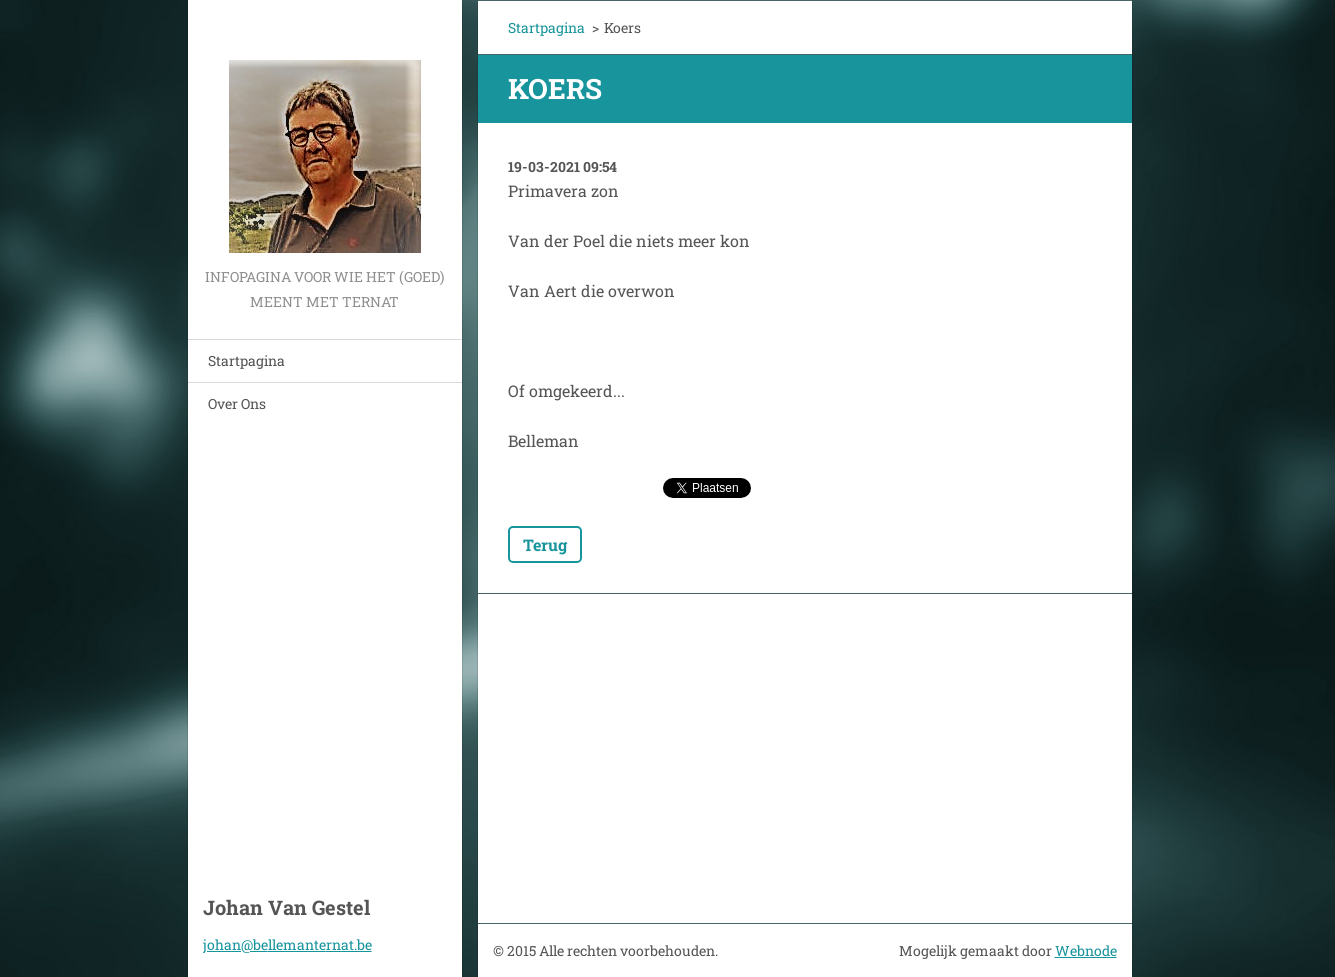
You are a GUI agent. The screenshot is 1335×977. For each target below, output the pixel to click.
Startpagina (246, 360)
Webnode (1086, 950)
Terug (545, 544)
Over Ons (237, 403)
